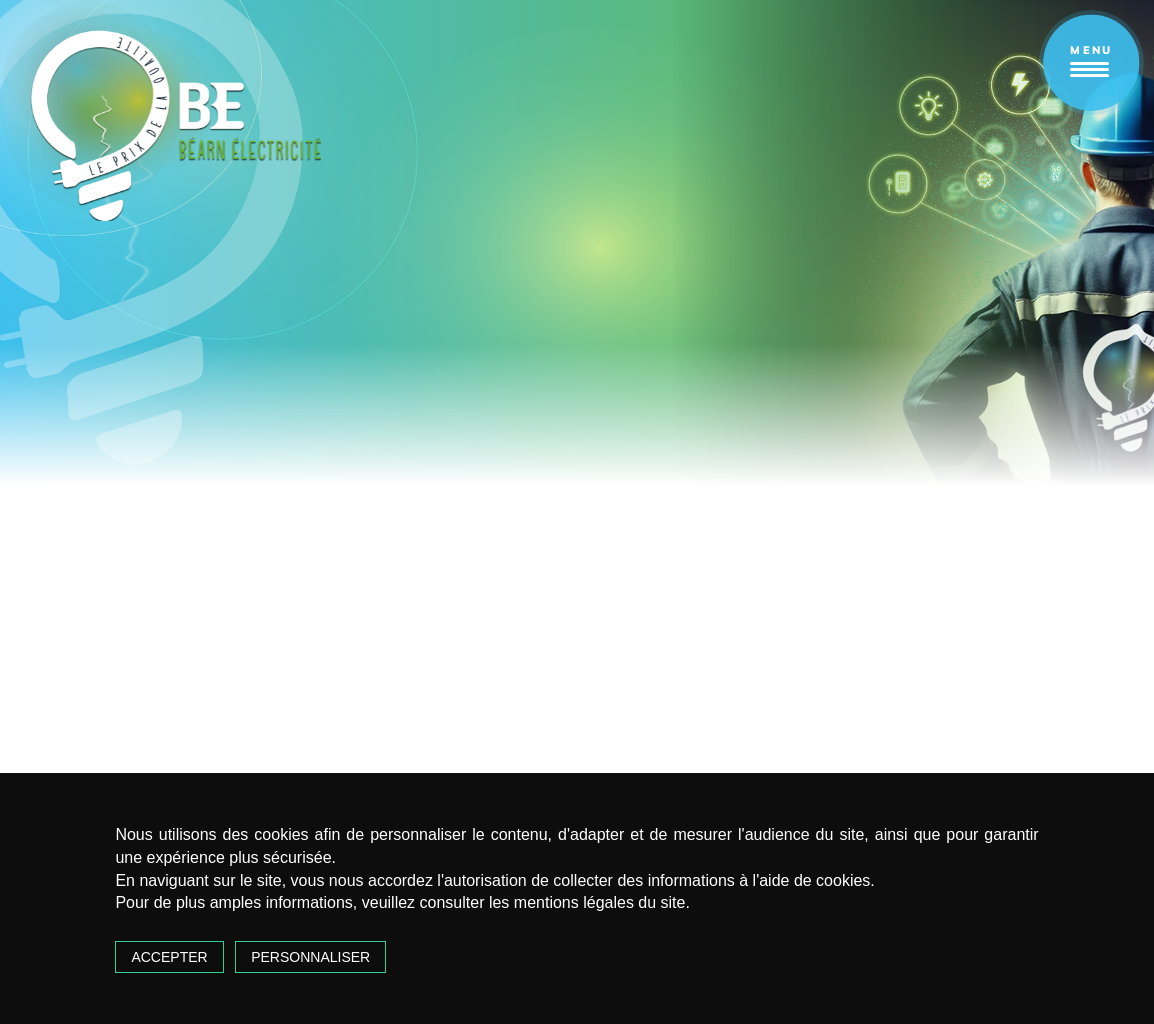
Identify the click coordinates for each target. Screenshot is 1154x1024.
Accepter (169, 957)
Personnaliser (310, 957)
